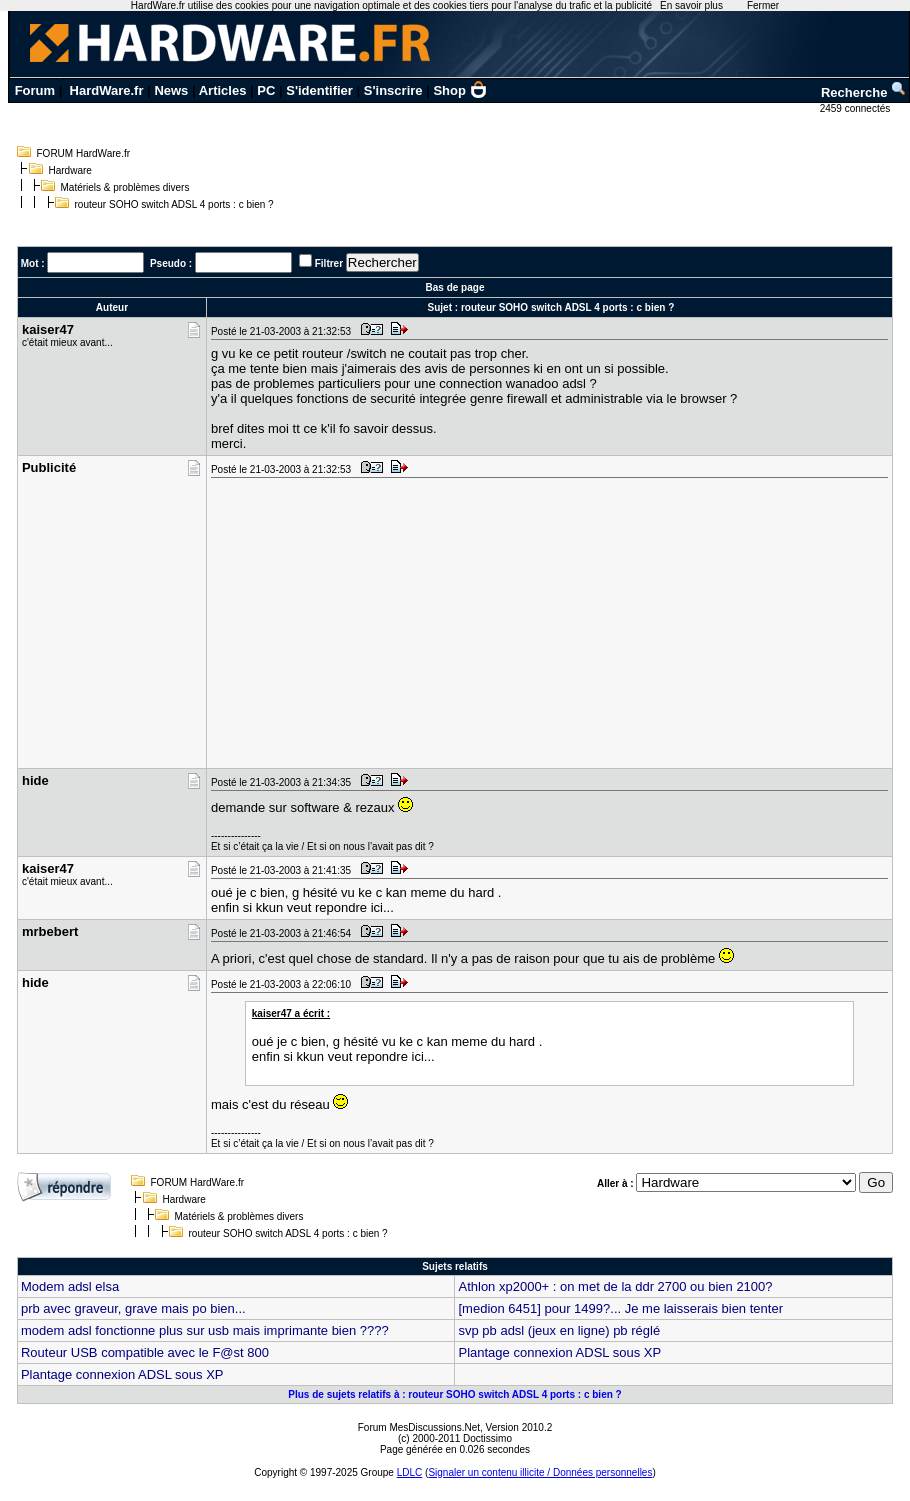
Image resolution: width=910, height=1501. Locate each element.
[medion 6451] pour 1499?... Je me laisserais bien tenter (620, 1308)
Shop (460, 90)
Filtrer (329, 263)
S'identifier (319, 90)
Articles (223, 90)
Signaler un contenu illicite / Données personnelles (540, 1472)
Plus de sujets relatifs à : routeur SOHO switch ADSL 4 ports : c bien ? (454, 1394)
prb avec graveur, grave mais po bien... (133, 1308)
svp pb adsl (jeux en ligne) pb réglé (559, 1330)
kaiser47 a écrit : (291, 1013)
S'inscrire (393, 90)
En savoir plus (691, 5)
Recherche (864, 92)
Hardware (70, 170)
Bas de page (455, 287)
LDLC (410, 1472)
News (171, 90)
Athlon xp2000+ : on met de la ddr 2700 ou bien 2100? (615, 1286)
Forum (35, 90)
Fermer (763, 5)
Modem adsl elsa (70, 1286)
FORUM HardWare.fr (84, 153)
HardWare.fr (107, 90)
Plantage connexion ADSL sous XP (559, 1352)
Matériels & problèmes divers (125, 187)
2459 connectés (856, 108)
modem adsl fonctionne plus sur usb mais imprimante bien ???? (205, 1330)
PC (266, 90)
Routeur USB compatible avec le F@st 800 (145, 1352)
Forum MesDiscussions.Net (419, 1427)
